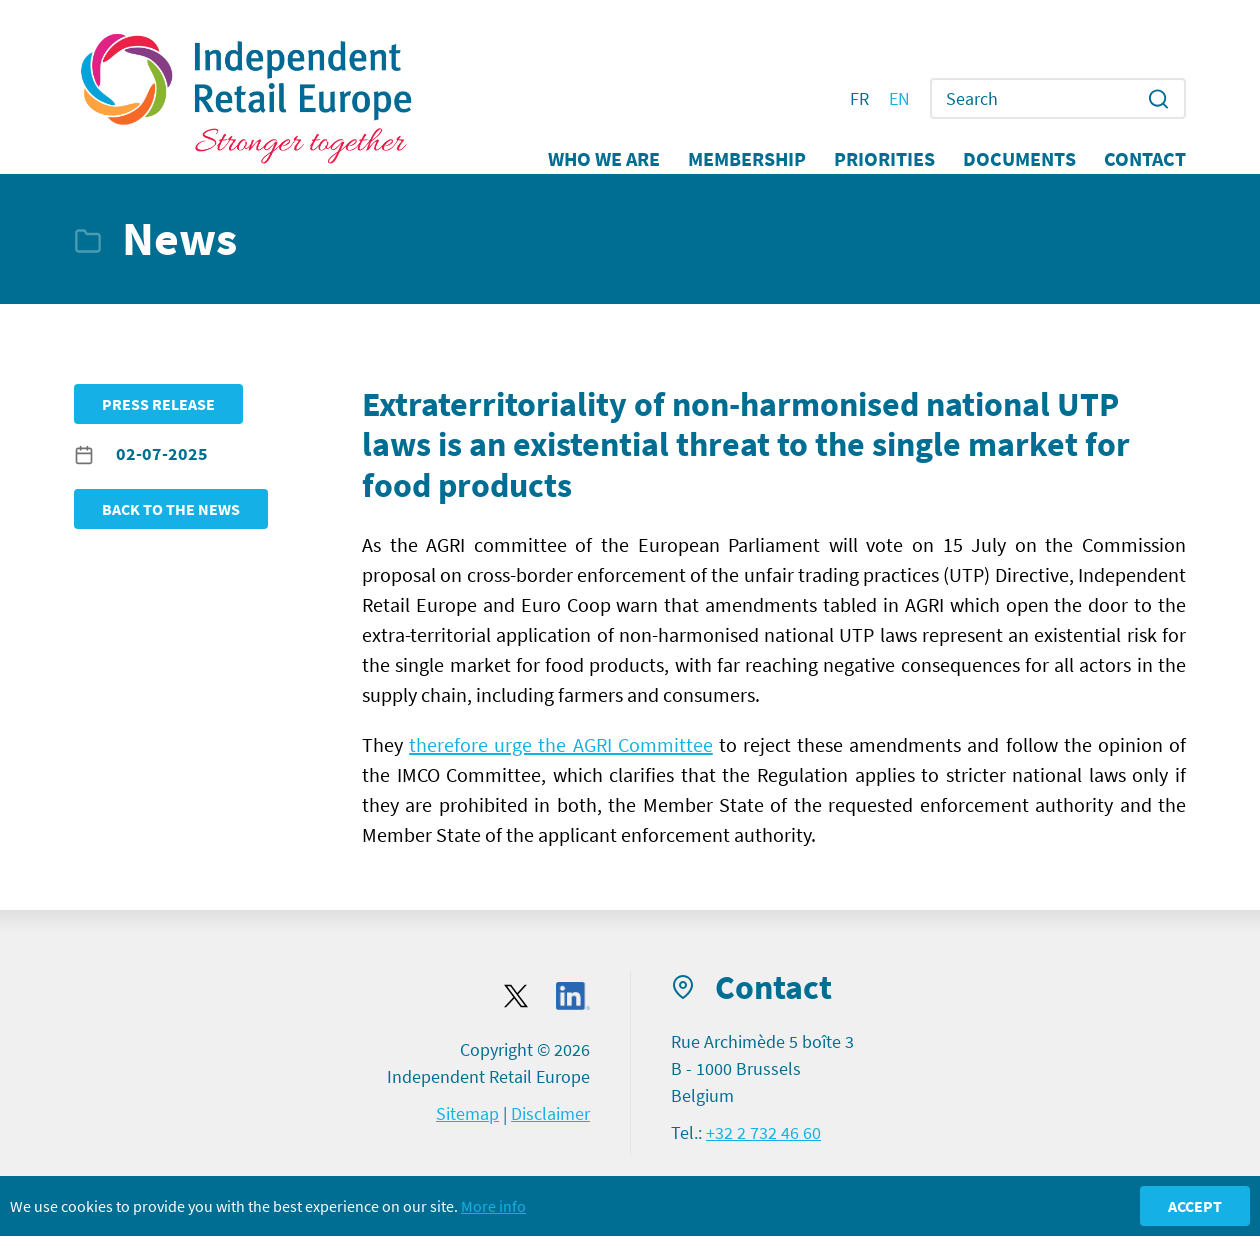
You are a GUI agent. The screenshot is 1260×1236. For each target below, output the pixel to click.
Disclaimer (550, 1113)
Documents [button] (1019, 159)
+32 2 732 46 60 (763, 1132)
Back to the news (171, 509)
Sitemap (467, 1113)
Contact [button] (1145, 159)
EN (899, 99)
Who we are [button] (604, 159)
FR (859, 99)
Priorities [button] (884, 159)
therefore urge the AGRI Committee (561, 744)
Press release (158, 404)
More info (493, 1206)
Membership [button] (747, 159)
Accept (1195, 1206)
